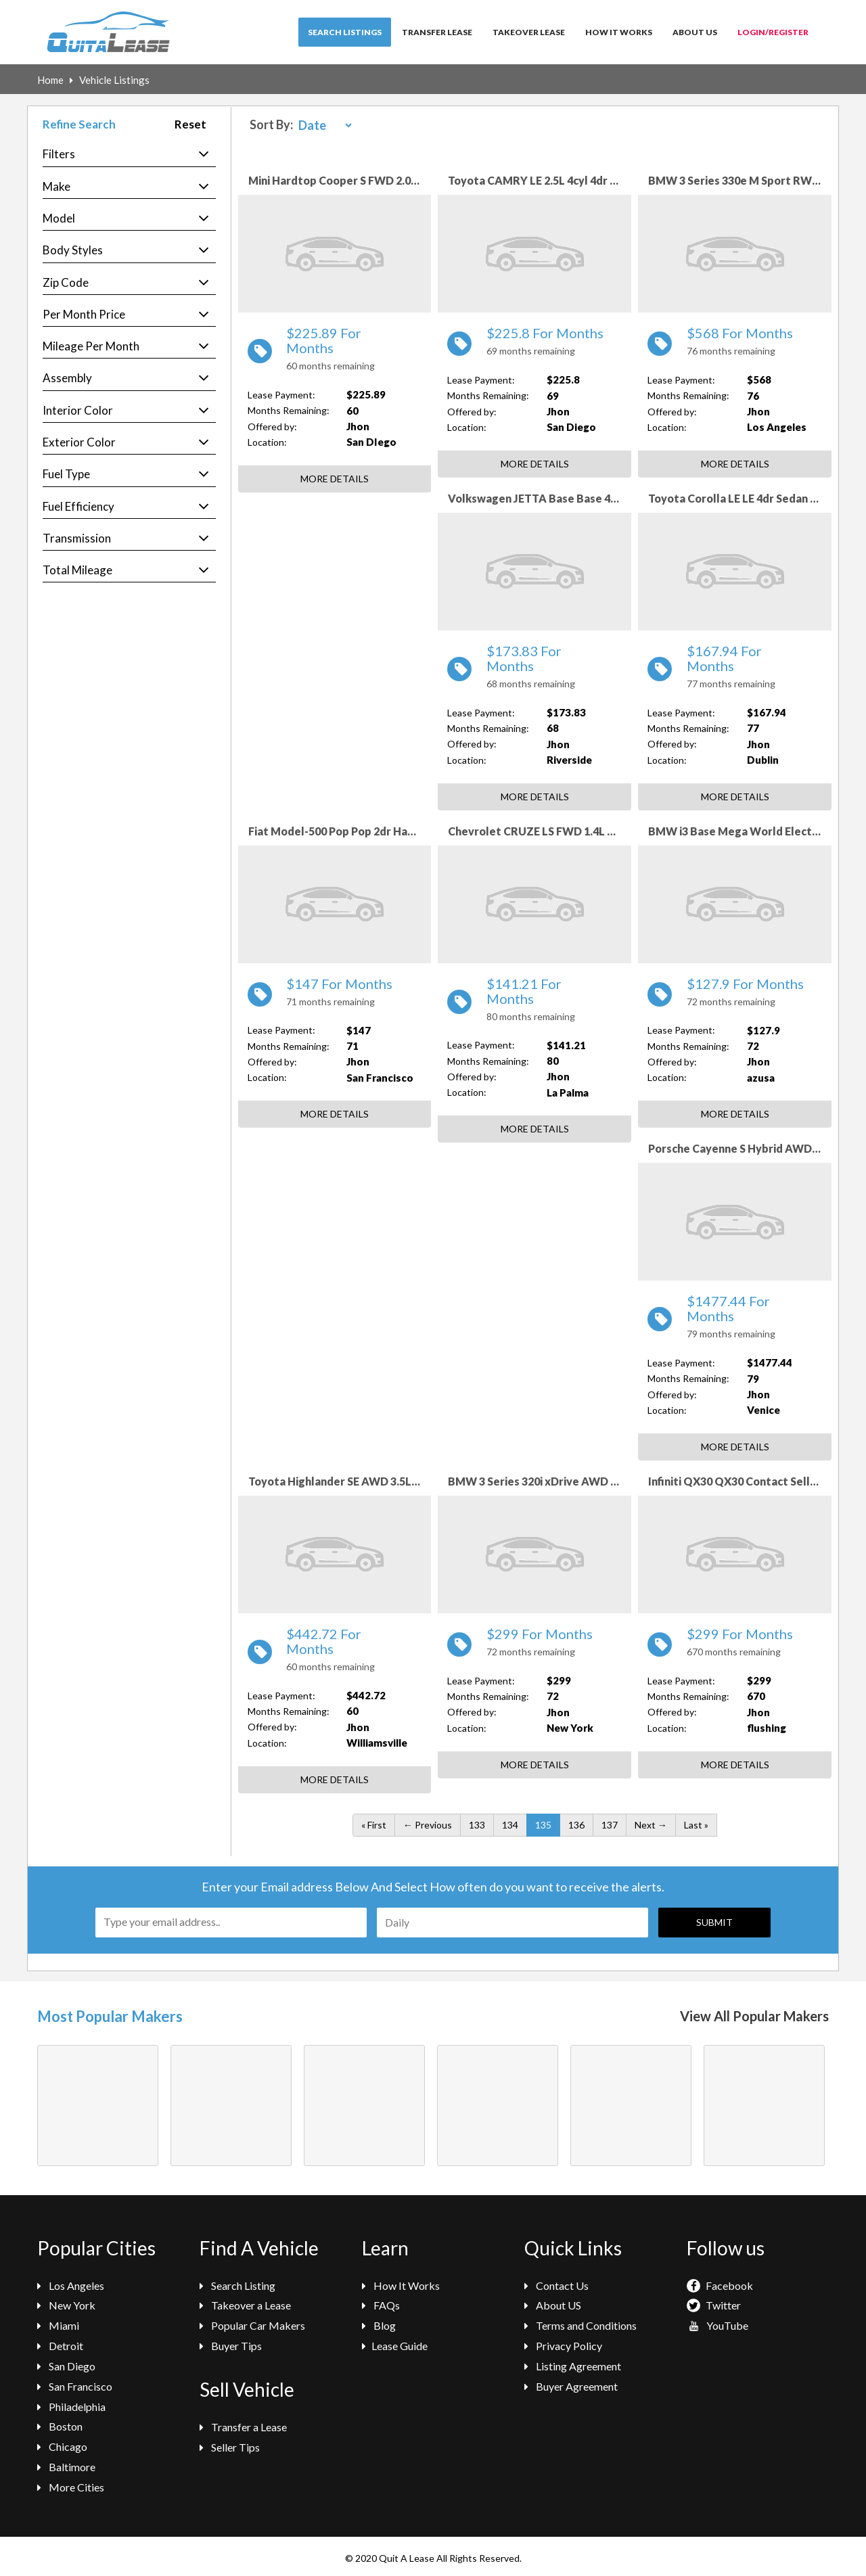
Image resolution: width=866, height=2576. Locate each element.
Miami (58, 2325)
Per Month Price (84, 314)
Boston (60, 2426)
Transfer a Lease (243, 2426)
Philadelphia (71, 2406)
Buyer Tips (231, 2345)
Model (59, 218)
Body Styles (73, 250)
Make (56, 186)
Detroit (60, 2345)
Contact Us (556, 2285)
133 (477, 1825)
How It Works (618, 32)
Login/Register (772, 32)
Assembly (67, 378)
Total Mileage (77, 570)
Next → (651, 1825)
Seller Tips (230, 2447)
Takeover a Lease (245, 2305)
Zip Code (66, 282)
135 (543, 1825)
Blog (379, 2325)
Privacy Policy (563, 2345)
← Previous (427, 1825)
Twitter (714, 2305)
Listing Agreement (572, 2366)
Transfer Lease (437, 32)
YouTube (717, 2325)
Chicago (62, 2446)
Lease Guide (395, 2345)
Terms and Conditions (580, 2325)
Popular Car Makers (252, 2325)
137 (609, 1825)
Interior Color (78, 410)
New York (66, 2305)
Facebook (720, 2285)
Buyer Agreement (571, 2386)
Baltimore (66, 2466)
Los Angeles (70, 2285)
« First (373, 1825)
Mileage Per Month (91, 346)
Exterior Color (79, 442)
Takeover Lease (529, 32)
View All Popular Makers (754, 2015)
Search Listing (237, 2285)
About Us (695, 32)
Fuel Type (66, 474)
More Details (334, 478)
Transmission (77, 538)
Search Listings (345, 32)
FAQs (381, 2305)
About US (552, 2305)
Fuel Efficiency (78, 506)
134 (510, 1825)
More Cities (70, 2487)
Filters (59, 154)
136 (576, 1825)
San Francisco (74, 2386)
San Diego (66, 2366)
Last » (696, 1825)
